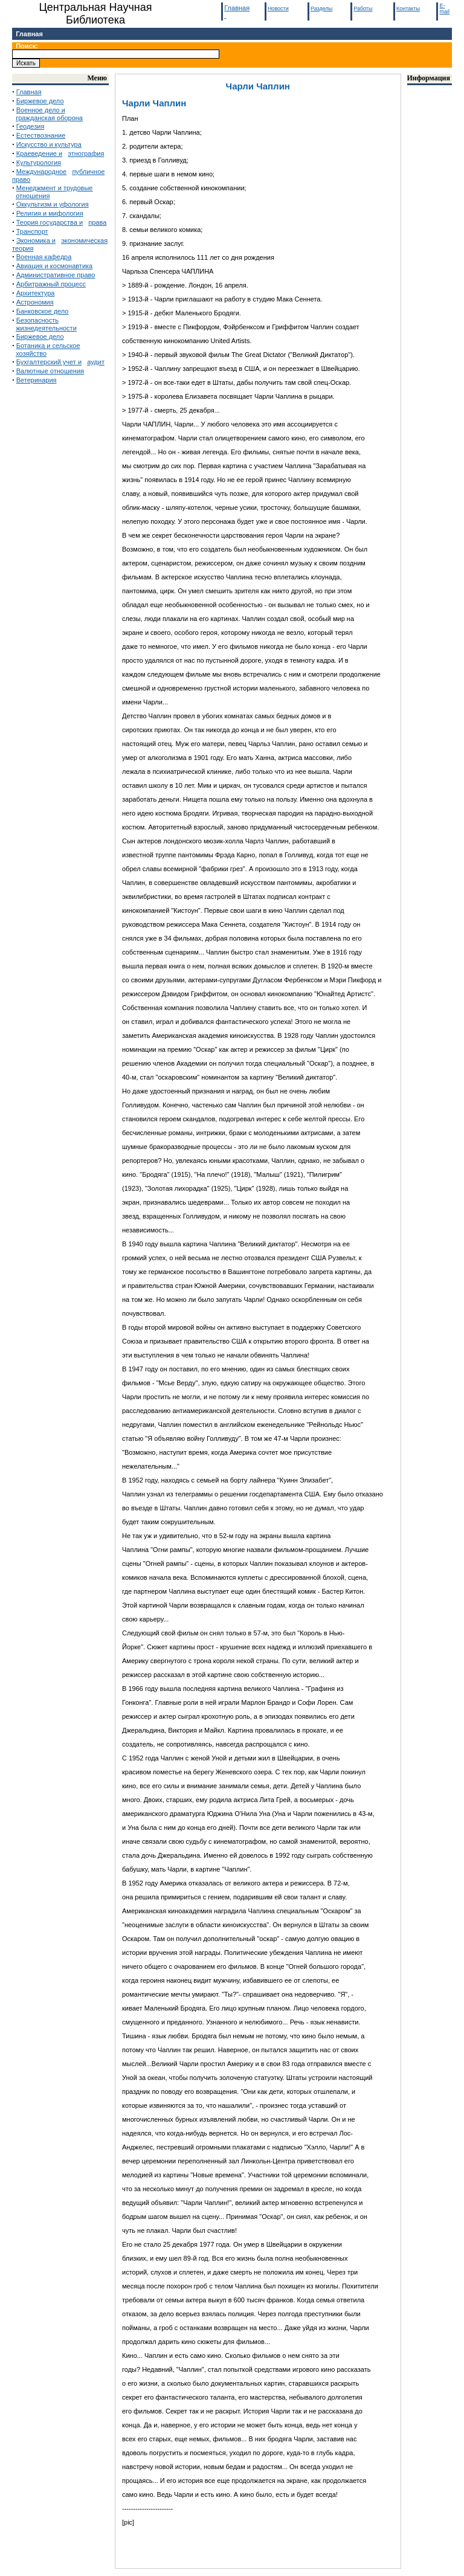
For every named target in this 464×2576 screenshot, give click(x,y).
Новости (278, 8)
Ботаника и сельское (48, 345)
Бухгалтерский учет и (49, 361)
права (97, 222)
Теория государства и (49, 222)
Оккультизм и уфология (52, 204)
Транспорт (32, 231)
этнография (86, 153)
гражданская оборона (49, 117)
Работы (362, 8)
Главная (29, 33)
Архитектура (35, 293)
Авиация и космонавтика (54, 265)
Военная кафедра (44, 256)
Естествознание (41, 135)
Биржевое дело (40, 101)
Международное (41, 171)
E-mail (444, 8)
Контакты (408, 8)
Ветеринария (36, 380)
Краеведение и (39, 153)
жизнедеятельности (46, 328)
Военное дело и (40, 110)
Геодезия (30, 126)
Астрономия (35, 302)
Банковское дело (42, 311)
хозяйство (31, 353)
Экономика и (36, 240)
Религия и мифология (49, 213)
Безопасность (37, 320)
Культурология (38, 162)
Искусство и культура (49, 144)
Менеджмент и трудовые (54, 188)
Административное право (55, 275)
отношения (33, 195)
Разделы (321, 8)
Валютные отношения (50, 371)
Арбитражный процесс (51, 284)
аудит (96, 361)
